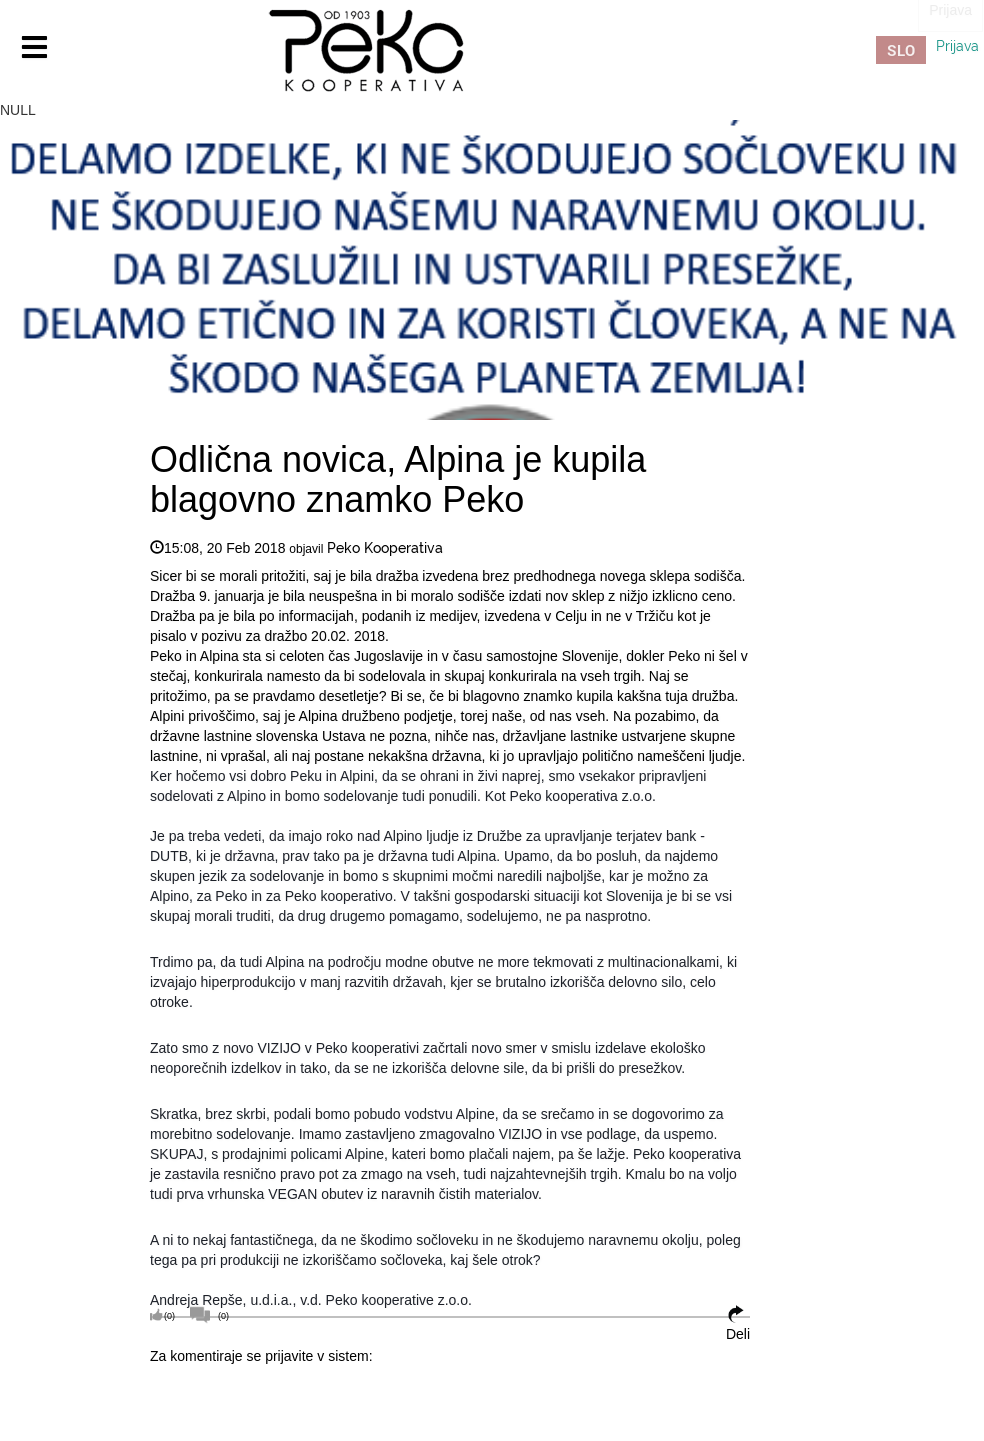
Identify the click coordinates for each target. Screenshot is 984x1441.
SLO (901, 50)
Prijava (957, 46)
